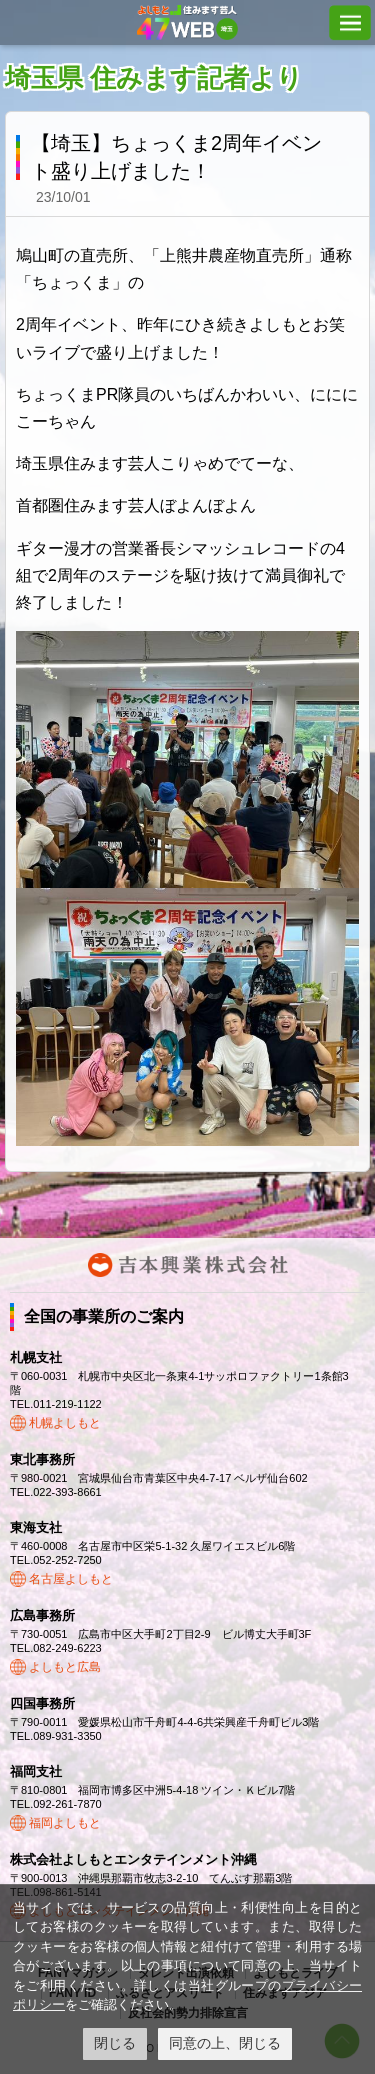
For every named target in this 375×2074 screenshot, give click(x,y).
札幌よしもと (65, 1423)
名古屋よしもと (71, 1579)
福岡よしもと (65, 1823)
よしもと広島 (65, 1667)
